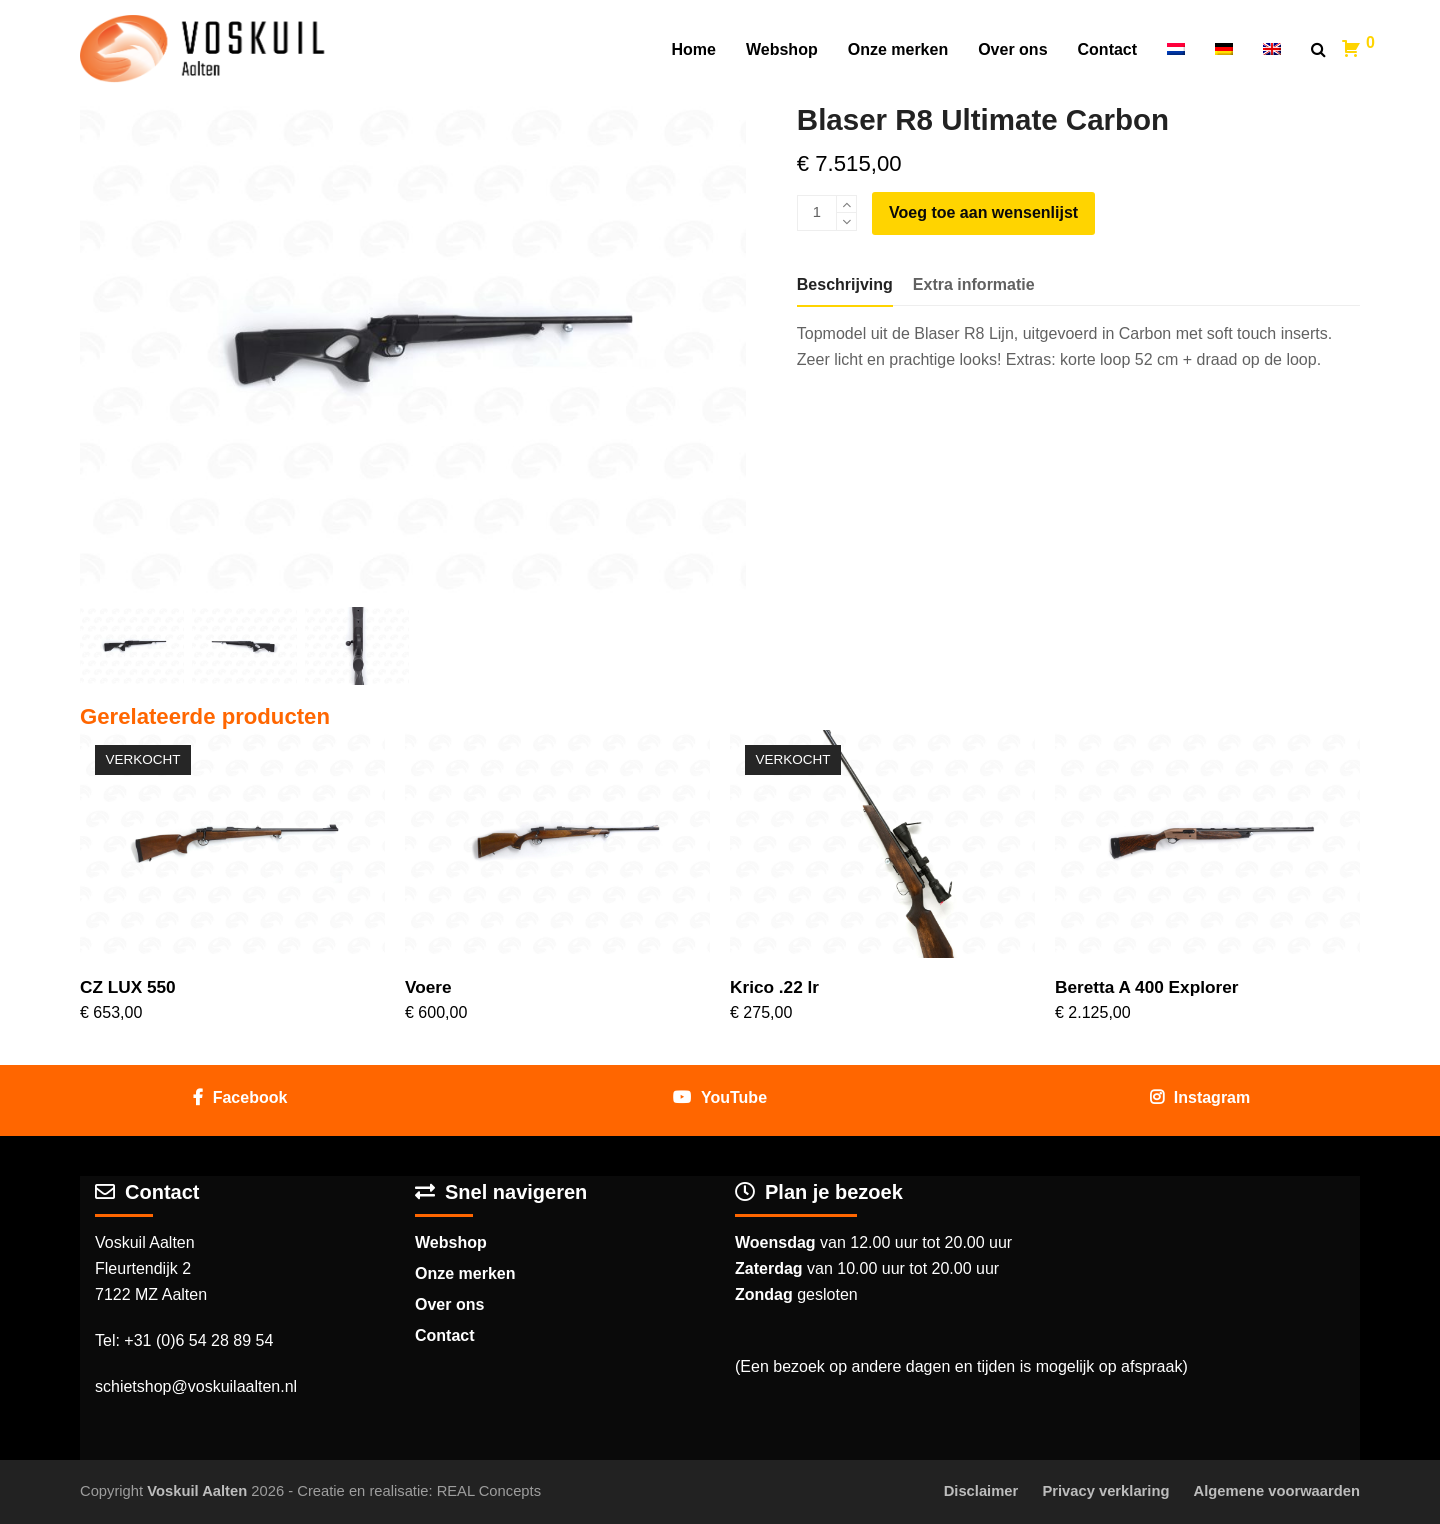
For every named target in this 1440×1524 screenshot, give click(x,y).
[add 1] (846, 204)
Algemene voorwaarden (1277, 1491)
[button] (1318, 50)
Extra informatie (974, 284)
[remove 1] (846, 221)
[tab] (845, 285)
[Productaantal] (817, 213)
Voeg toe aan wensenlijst (983, 212)
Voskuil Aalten (197, 1491)
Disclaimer (981, 1491)
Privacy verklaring (1105, 1491)
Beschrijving (845, 284)
